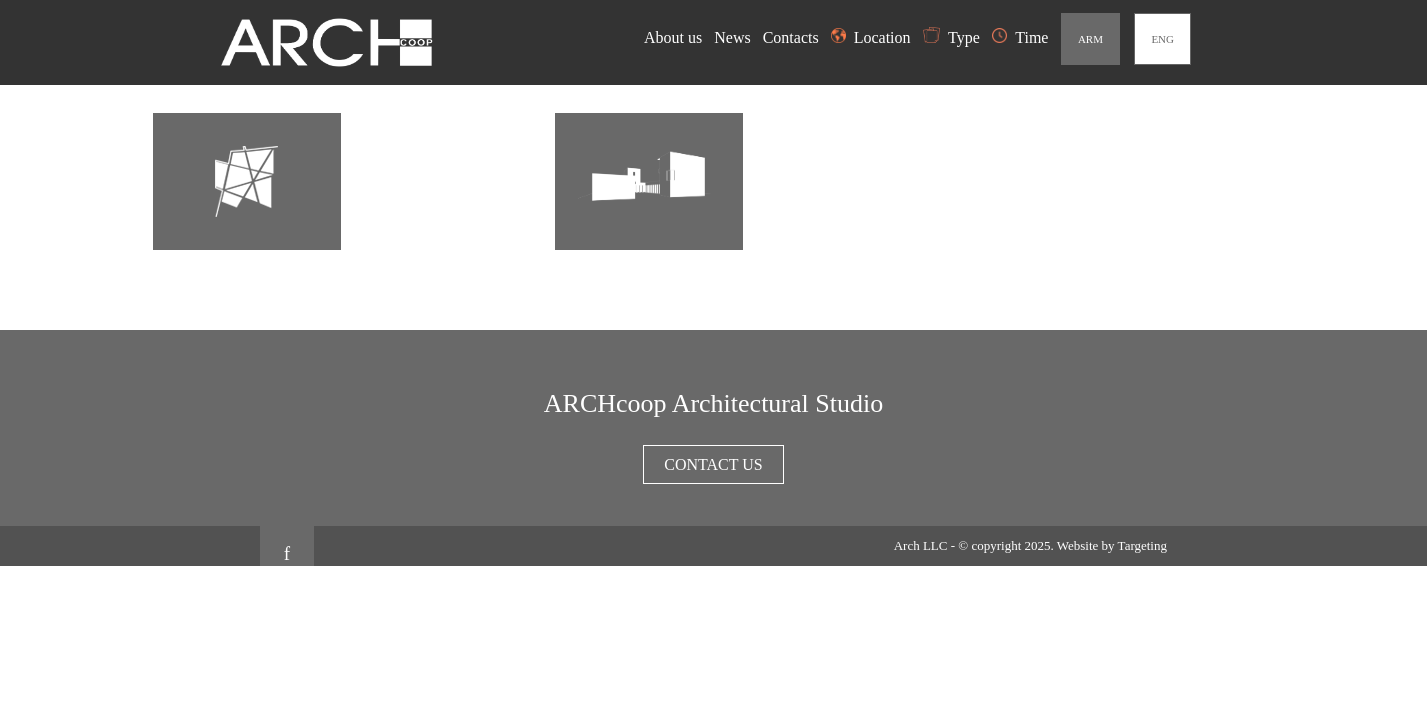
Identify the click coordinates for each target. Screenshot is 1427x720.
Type (951, 37)
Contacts (793, 37)
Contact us (713, 464)
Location (871, 37)
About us (675, 37)
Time (1020, 37)
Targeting (1142, 545)
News (734, 37)
